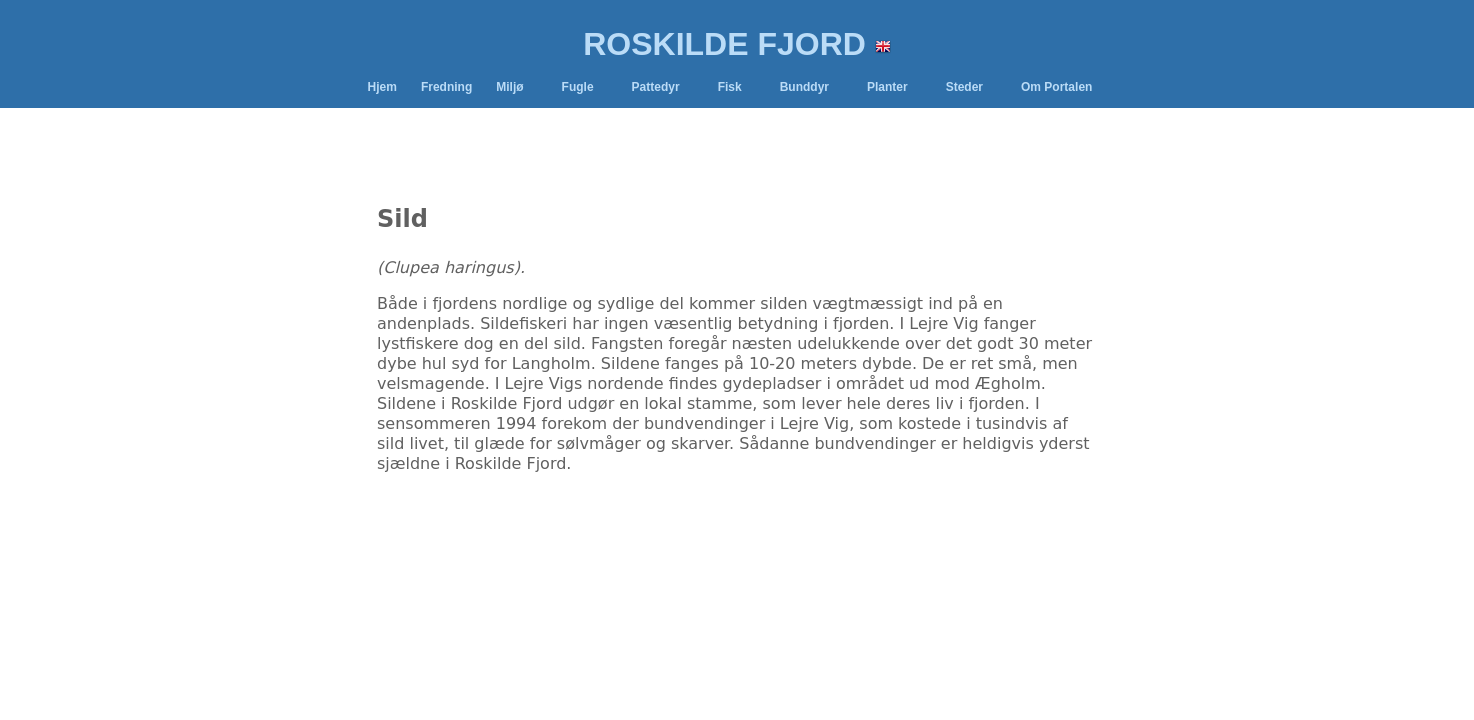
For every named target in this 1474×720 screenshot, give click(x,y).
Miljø (509, 87)
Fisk (730, 87)
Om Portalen (1056, 87)
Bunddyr (804, 87)
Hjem (382, 87)
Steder (964, 87)
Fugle (578, 87)
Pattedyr (656, 87)
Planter (887, 87)
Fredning (446, 87)
